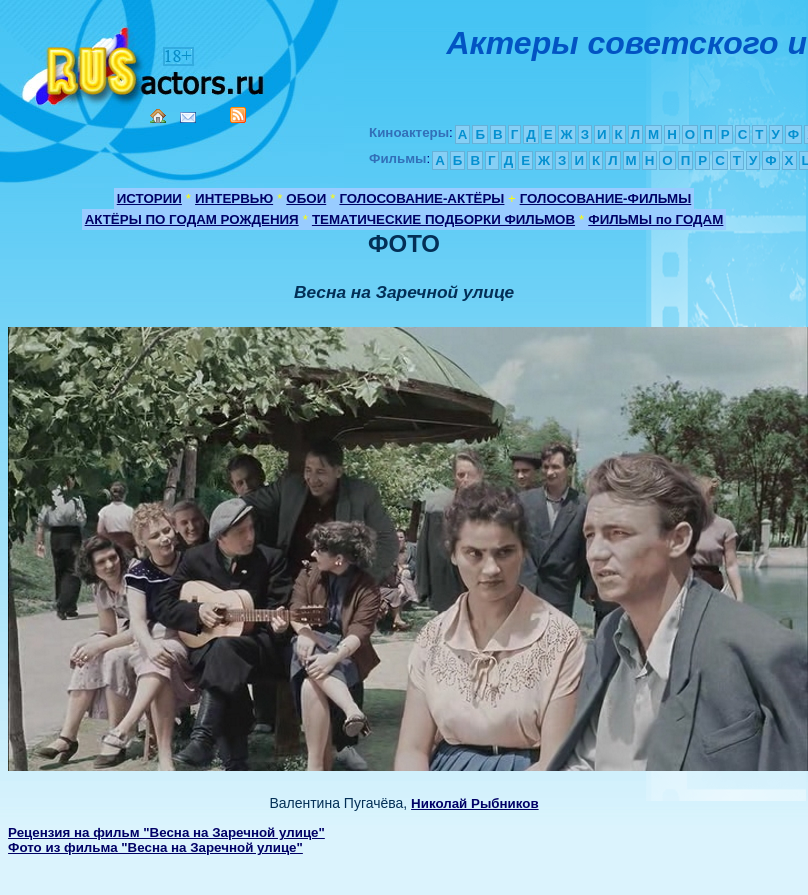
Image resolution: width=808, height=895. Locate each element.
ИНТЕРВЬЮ (234, 198)
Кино (145, 62)
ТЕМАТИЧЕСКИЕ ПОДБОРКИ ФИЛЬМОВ (443, 219)
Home (158, 116)
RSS (238, 115)
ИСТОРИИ (149, 198)
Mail (188, 117)
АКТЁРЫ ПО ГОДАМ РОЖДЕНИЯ (192, 219)
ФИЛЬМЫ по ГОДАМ (655, 219)
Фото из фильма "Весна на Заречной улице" (155, 847)
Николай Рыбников (474, 803)
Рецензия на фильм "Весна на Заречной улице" (166, 832)
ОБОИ (306, 198)
